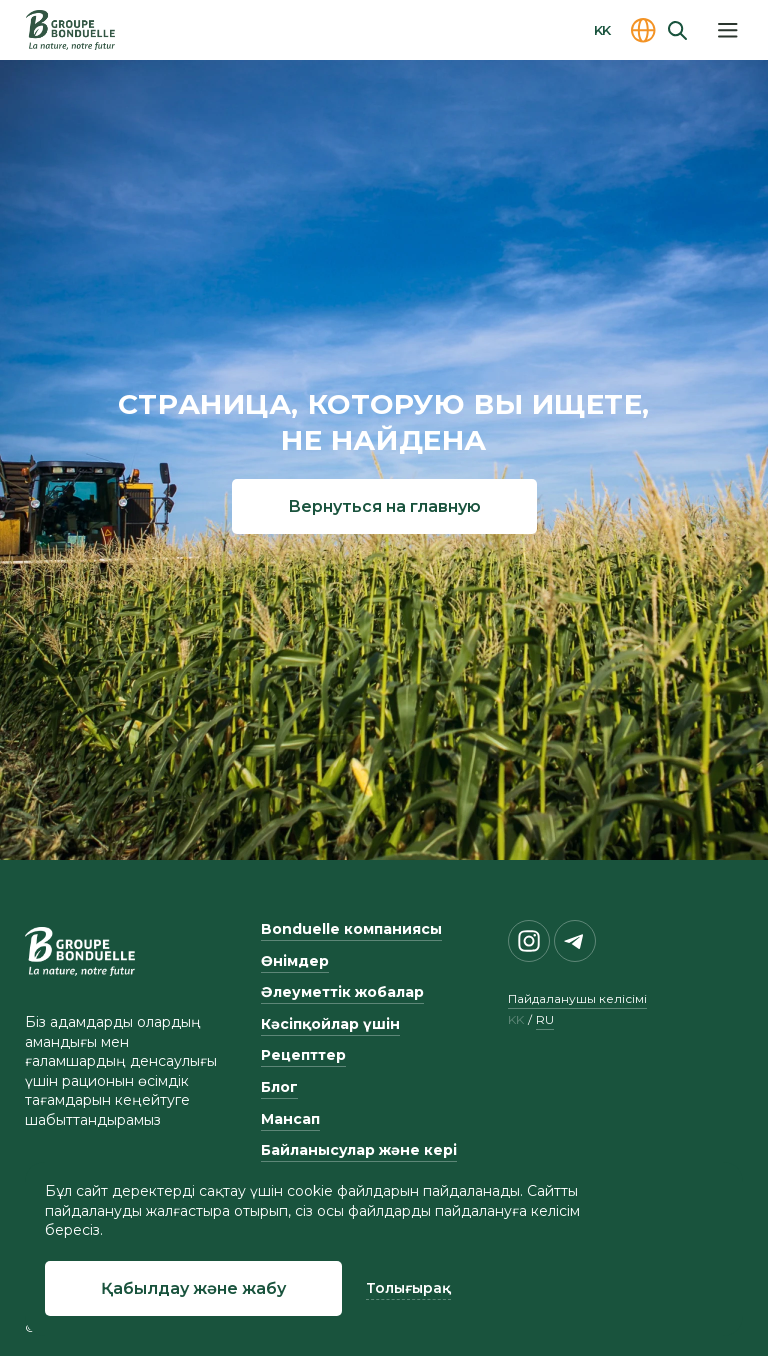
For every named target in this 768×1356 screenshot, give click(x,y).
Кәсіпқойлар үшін (330, 1024)
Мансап (290, 1119)
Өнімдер (295, 961)
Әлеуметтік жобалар (342, 992)
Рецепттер (303, 1055)
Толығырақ (408, 1288)
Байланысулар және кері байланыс (359, 1160)
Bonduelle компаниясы (351, 929)
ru (545, 1020)
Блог (279, 1087)
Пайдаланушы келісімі (577, 998)
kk (516, 1020)
